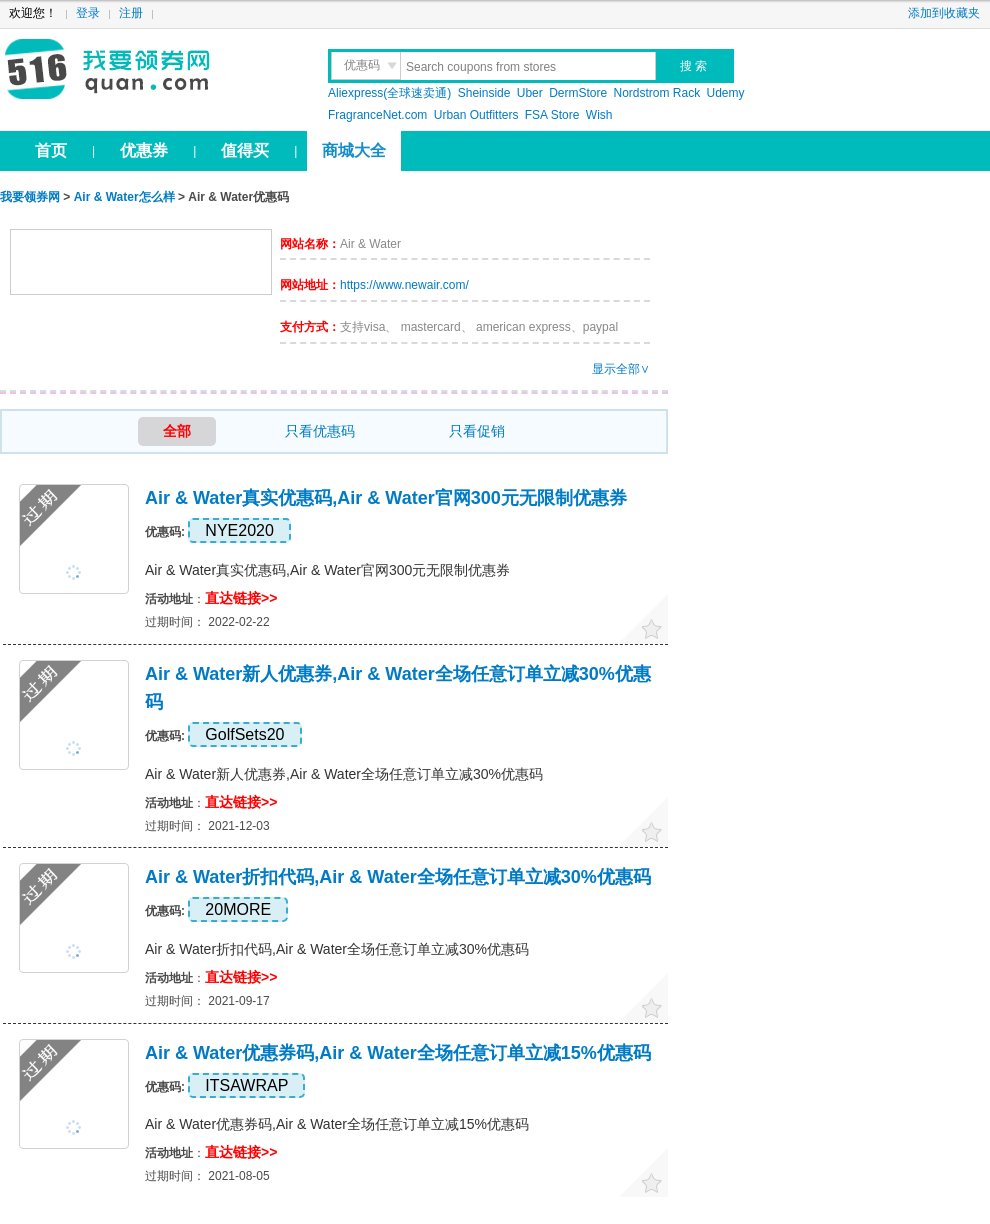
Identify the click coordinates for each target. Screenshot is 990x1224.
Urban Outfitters (476, 115)
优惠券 (144, 150)
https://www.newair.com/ (404, 285)
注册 (131, 13)
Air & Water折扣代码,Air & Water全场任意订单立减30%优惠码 (398, 877)
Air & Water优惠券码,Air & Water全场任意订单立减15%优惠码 (398, 1053)
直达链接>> (241, 598)
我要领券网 (151, 70)
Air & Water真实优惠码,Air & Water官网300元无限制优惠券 (386, 498)
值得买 (245, 150)
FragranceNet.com (377, 115)
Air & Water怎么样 (124, 197)
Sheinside (484, 93)
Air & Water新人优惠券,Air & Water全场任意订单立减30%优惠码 (344, 774)
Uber (530, 93)
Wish (599, 115)
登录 (88, 13)
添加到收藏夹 (944, 13)
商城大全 (354, 150)
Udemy (726, 93)
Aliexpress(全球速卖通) (389, 93)
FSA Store (552, 115)
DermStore (578, 93)
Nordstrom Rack (656, 93)
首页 (51, 150)
